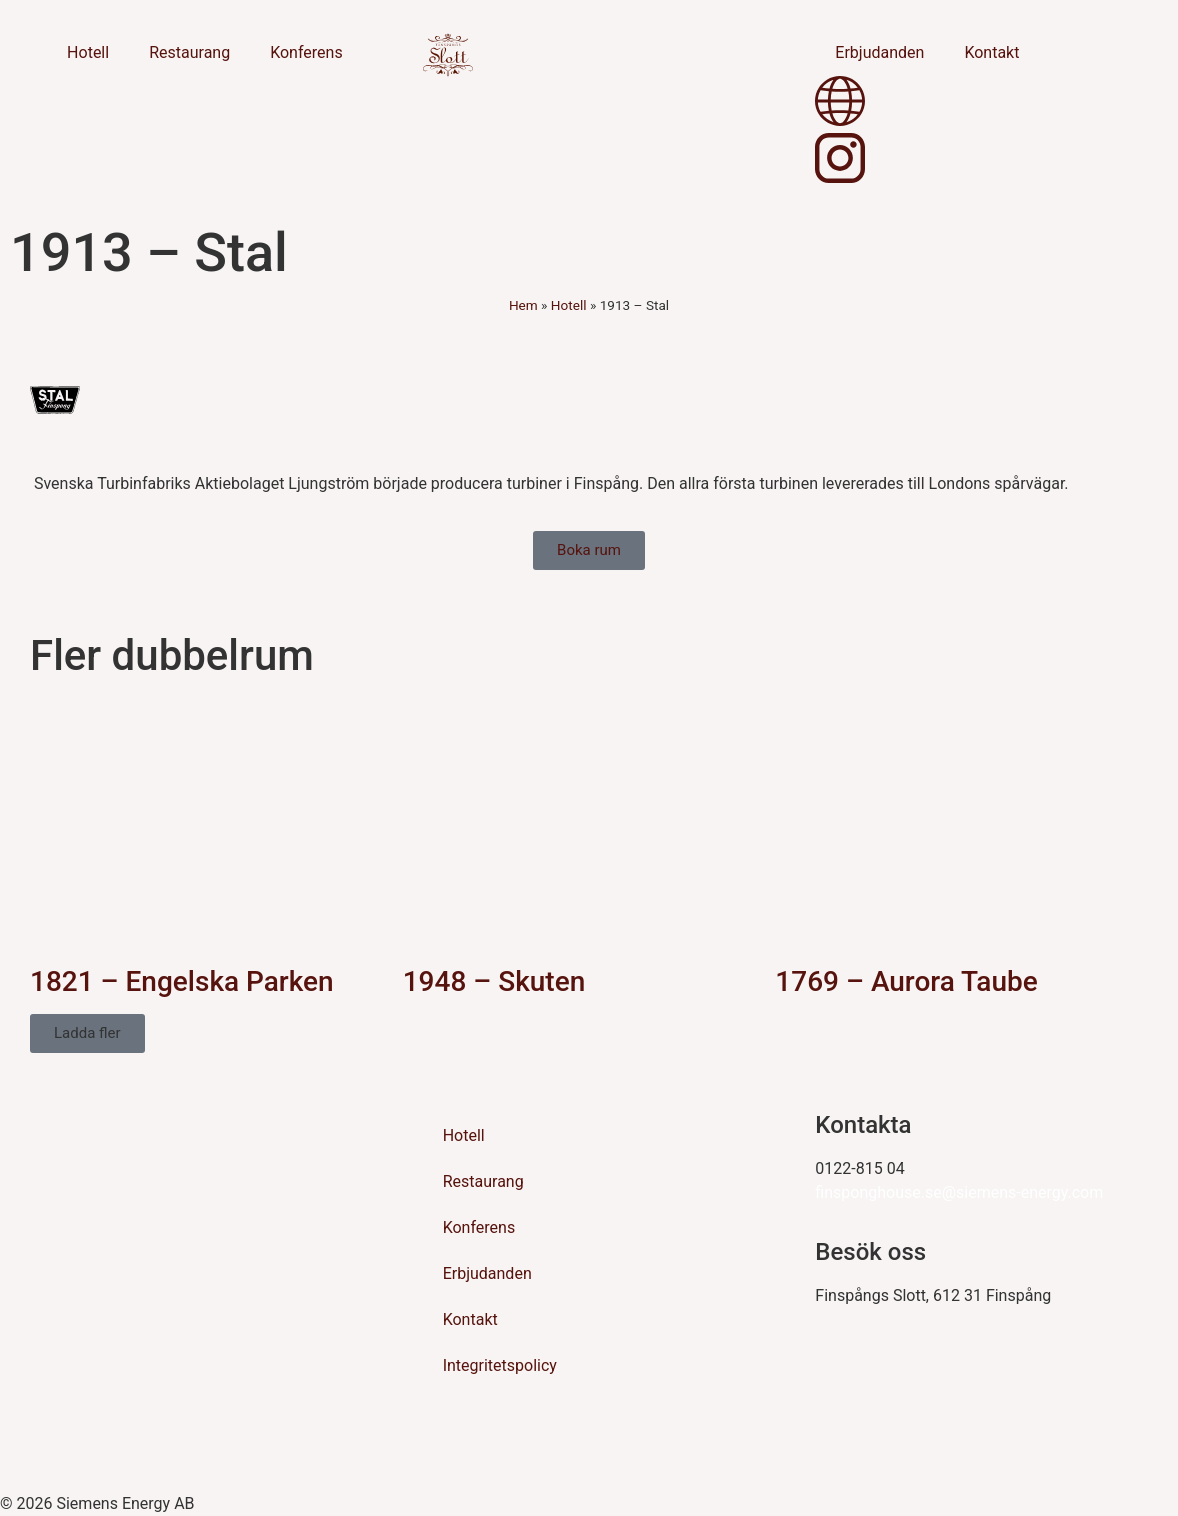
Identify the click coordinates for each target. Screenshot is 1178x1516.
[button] (87, 1033)
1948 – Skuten (494, 981)
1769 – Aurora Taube (906, 981)
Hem (523, 305)
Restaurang (189, 52)
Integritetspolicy (500, 1365)
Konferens (306, 52)
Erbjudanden (879, 52)
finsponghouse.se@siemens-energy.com (959, 1192)
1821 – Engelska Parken (182, 981)
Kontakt (991, 52)
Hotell (88, 52)
